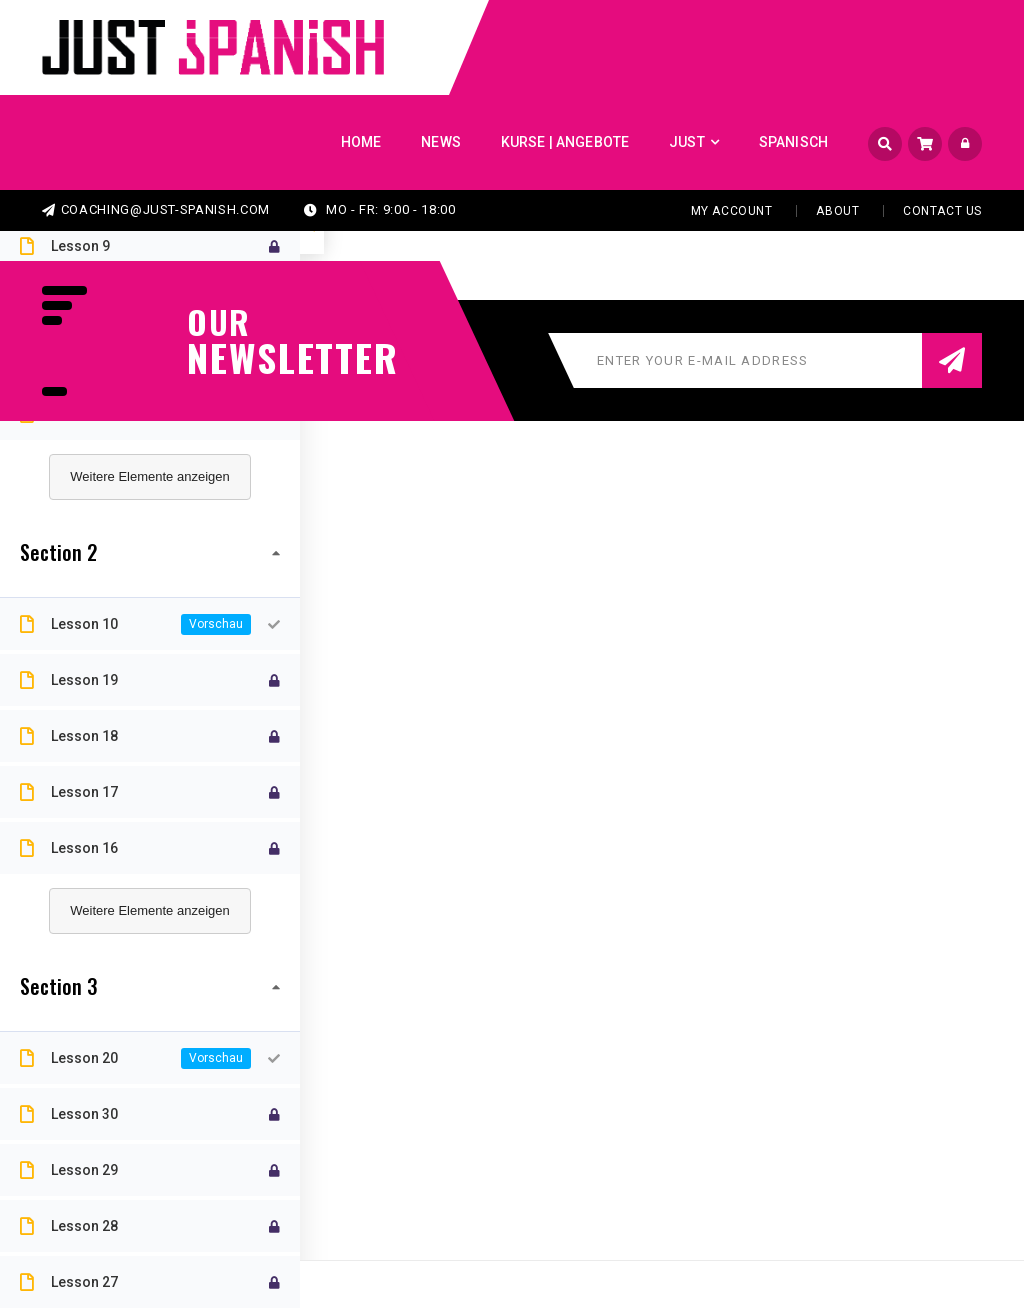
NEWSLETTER (282, 357)
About (837, 211)
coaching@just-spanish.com (156, 209)
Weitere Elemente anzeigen (149, 476)
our (219, 322)
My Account (732, 211)
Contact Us (942, 211)
